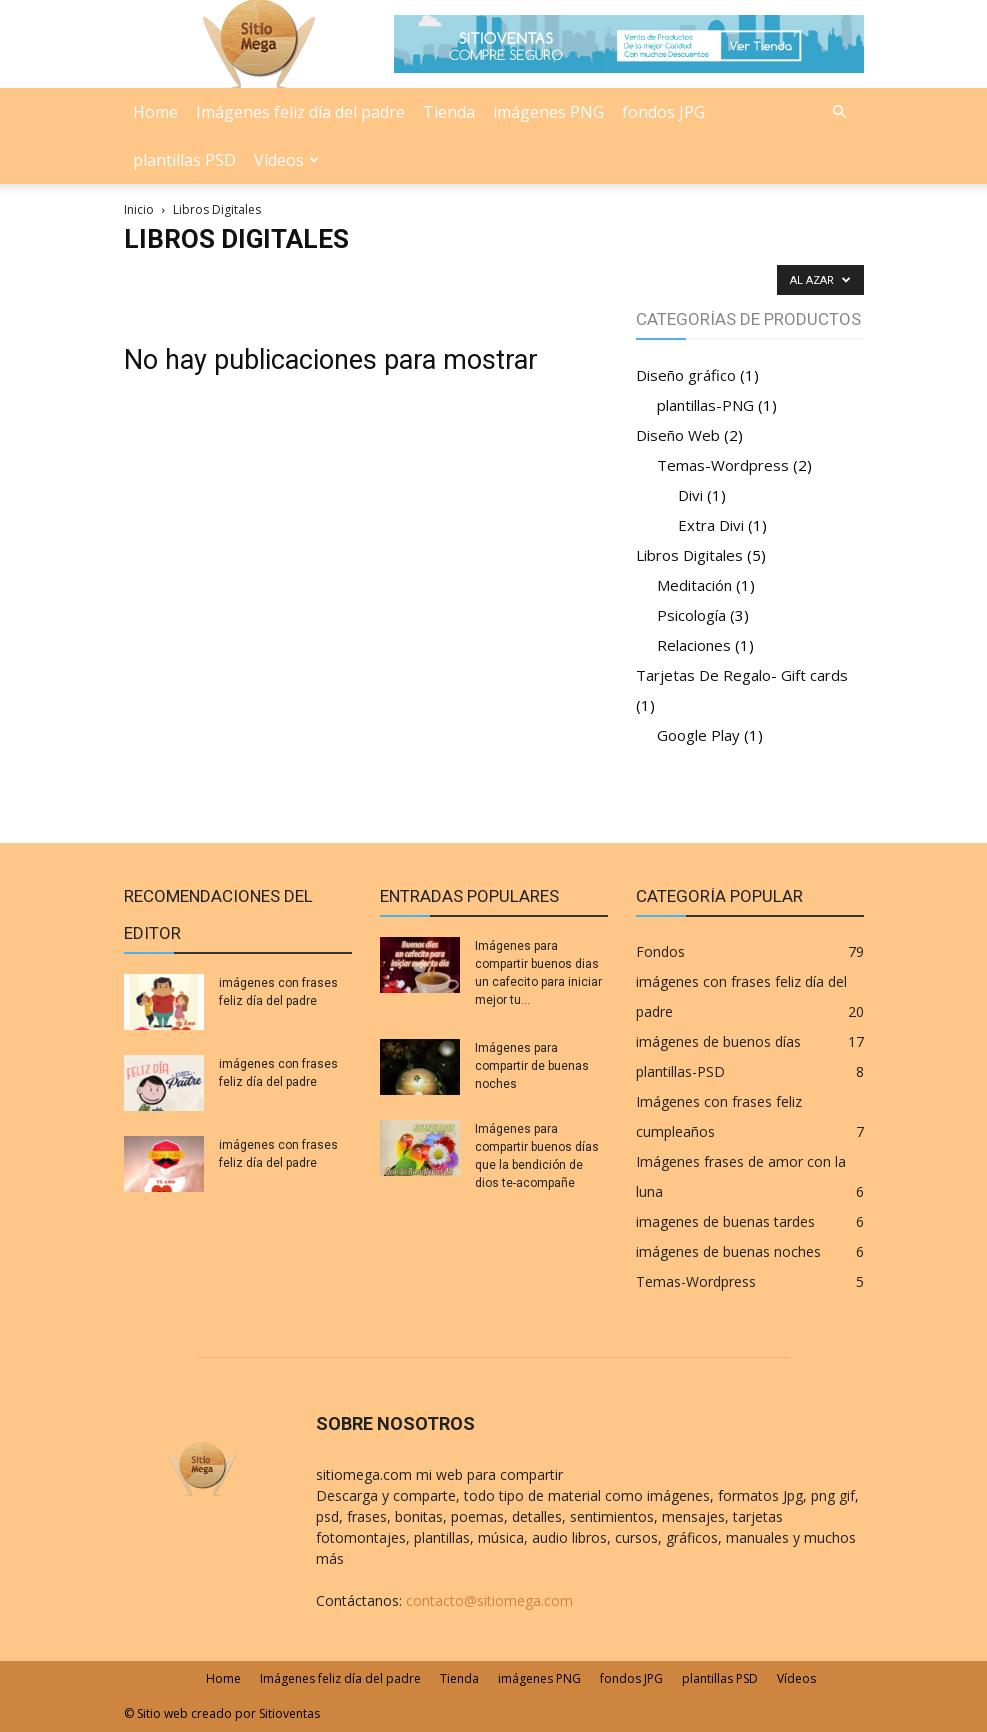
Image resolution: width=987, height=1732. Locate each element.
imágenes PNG (548, 112)
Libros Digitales (689, 555)
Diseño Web (678, 435)
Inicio (139, 209)
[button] (840, 112)
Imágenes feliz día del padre (300, 112)
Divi (690, 495)
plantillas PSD (184, 160)
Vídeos (286, 160)
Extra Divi (711, 525)
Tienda (449, 112)
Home (155, 112)
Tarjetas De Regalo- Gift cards (742, 675)
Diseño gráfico (686, 375)
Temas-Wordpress (723, 465)
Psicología (691, 615)
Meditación (694, 585)
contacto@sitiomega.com (489, 1600)
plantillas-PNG (705, 405)
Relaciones (694, 645)
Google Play (698, 735)
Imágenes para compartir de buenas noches (532, 1066)
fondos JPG (663, 112)
